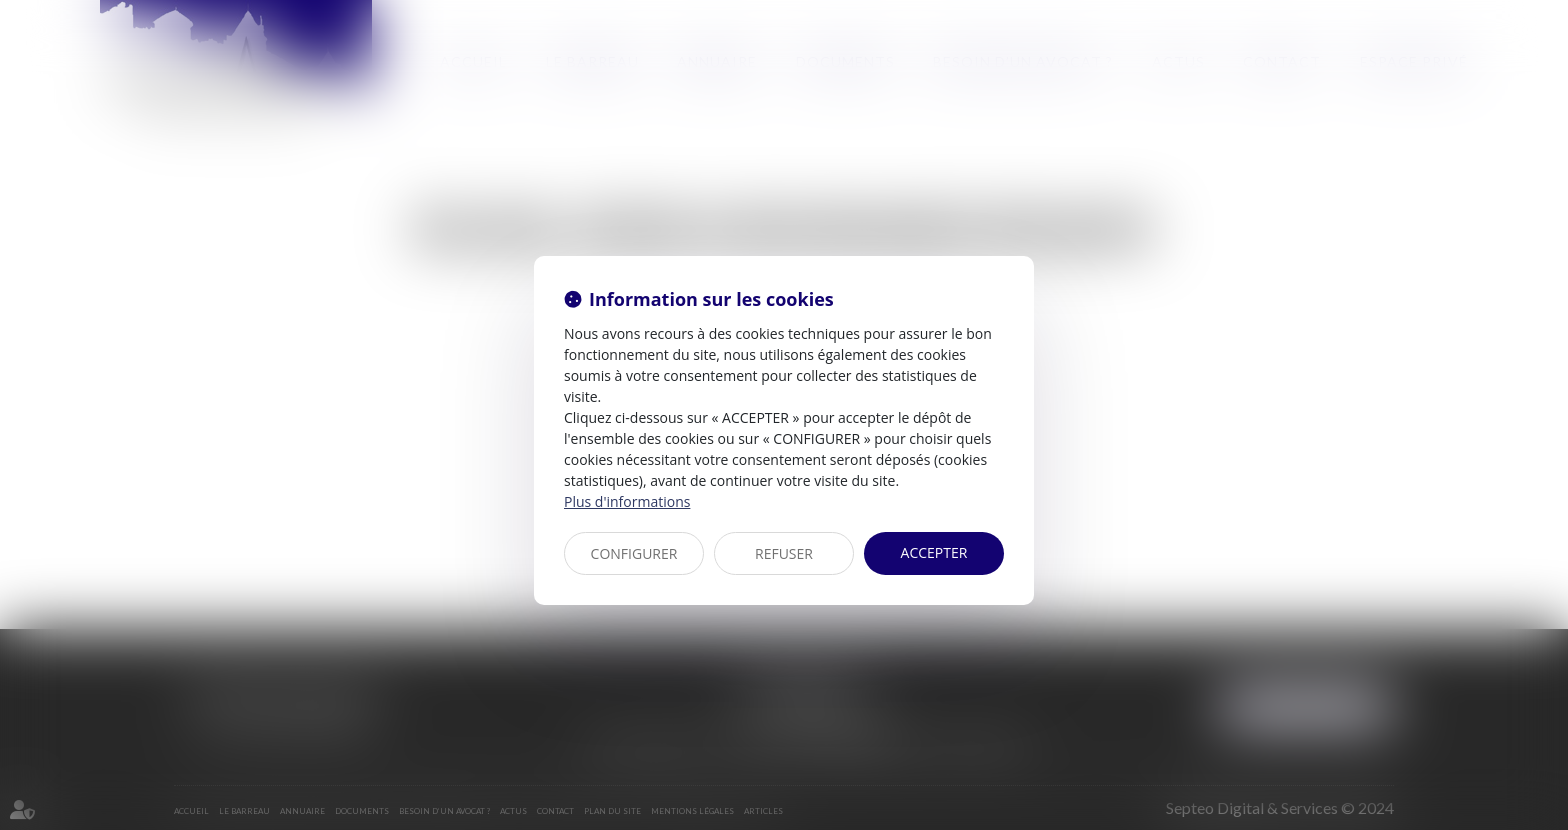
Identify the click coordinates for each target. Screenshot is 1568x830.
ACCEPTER (934, 552)
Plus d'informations (627, 501)
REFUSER (784, 553)
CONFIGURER (634, 553)
